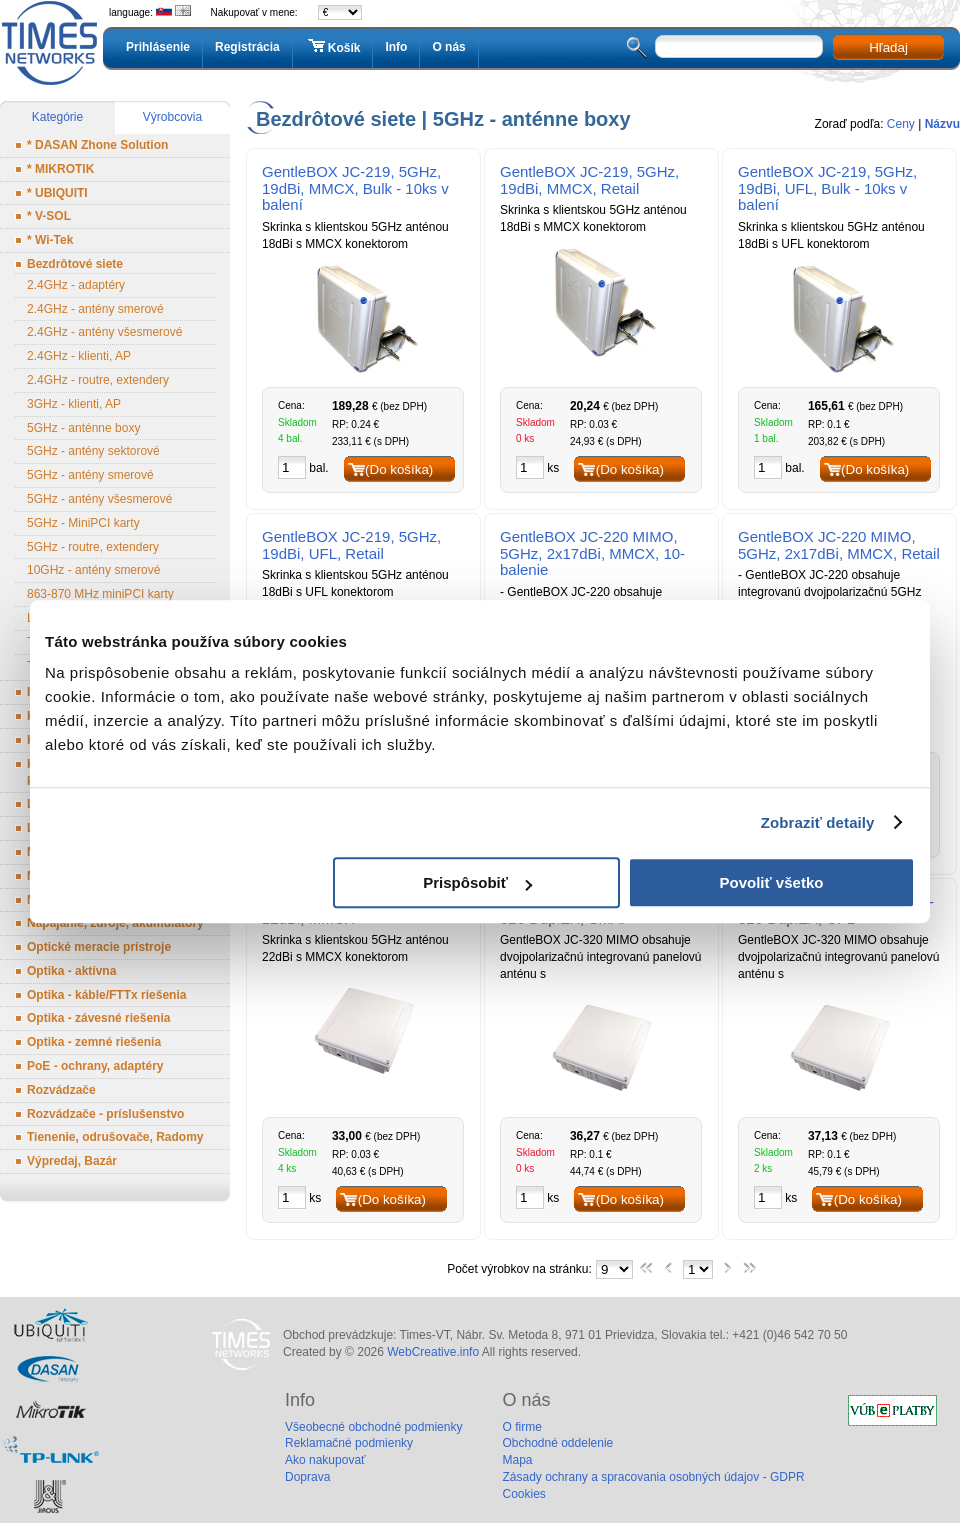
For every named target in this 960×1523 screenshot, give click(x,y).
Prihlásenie (158, 47)
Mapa (517, 1460)
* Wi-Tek (50, 240)
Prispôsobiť (477, 882)
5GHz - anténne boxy (83, 428)
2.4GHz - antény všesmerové (104, 332)
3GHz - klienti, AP (74, 404)
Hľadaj (888, 47)
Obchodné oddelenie (557, 1443)
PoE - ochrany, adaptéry (95, 1066)
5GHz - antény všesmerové (99, 499)
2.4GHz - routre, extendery (98, 380)
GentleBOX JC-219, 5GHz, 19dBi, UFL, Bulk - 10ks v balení (827, 188)
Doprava (307, 1477)
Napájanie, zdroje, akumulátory (115, 923)
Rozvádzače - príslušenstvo (105, 1114)
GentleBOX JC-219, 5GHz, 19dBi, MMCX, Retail (589, 180)
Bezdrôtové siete (75, 264)
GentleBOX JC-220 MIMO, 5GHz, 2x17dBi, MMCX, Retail (839, 545)
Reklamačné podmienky (349, 1443)
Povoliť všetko (772, 882)
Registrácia (247, 47)
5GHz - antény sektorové (93, 451)
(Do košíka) (399, 469)
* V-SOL (49, 216)
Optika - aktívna (71, 971)
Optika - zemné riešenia (94, 1042)
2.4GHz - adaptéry (76, 285)
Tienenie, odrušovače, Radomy (115, 1137)
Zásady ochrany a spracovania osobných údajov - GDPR (653, 1477)
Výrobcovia (172, 117)
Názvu (942, 124)
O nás (448, 47)
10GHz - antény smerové (93, 570)
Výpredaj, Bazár (72, 1161)
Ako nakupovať (325, 1460)
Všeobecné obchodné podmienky (373, 1427)
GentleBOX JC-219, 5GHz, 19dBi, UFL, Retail (351, 545)
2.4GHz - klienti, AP (79, 356)
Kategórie (57, 117)
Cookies (523, 1494)
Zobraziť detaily (818, 822)
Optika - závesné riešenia (98, 1018)
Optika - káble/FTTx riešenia (106, 995)
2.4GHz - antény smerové (95, 309)
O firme (521, 1427)
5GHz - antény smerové (90, 475)
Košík (333, 47)
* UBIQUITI (57, 193)
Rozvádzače (61, 1090)
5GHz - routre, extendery (93, 547)
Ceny (901, 124)
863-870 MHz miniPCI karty (100, 594)
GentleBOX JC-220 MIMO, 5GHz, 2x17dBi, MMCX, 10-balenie (592, 553)
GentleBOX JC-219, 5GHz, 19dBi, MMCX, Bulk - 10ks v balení (355, 188)
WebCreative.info (433, 1352)
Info (396, 47)
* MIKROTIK (60, 169)
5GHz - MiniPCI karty (83, 523)
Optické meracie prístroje (99, 947)
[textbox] (739, 46)
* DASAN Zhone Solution (97, 145)
